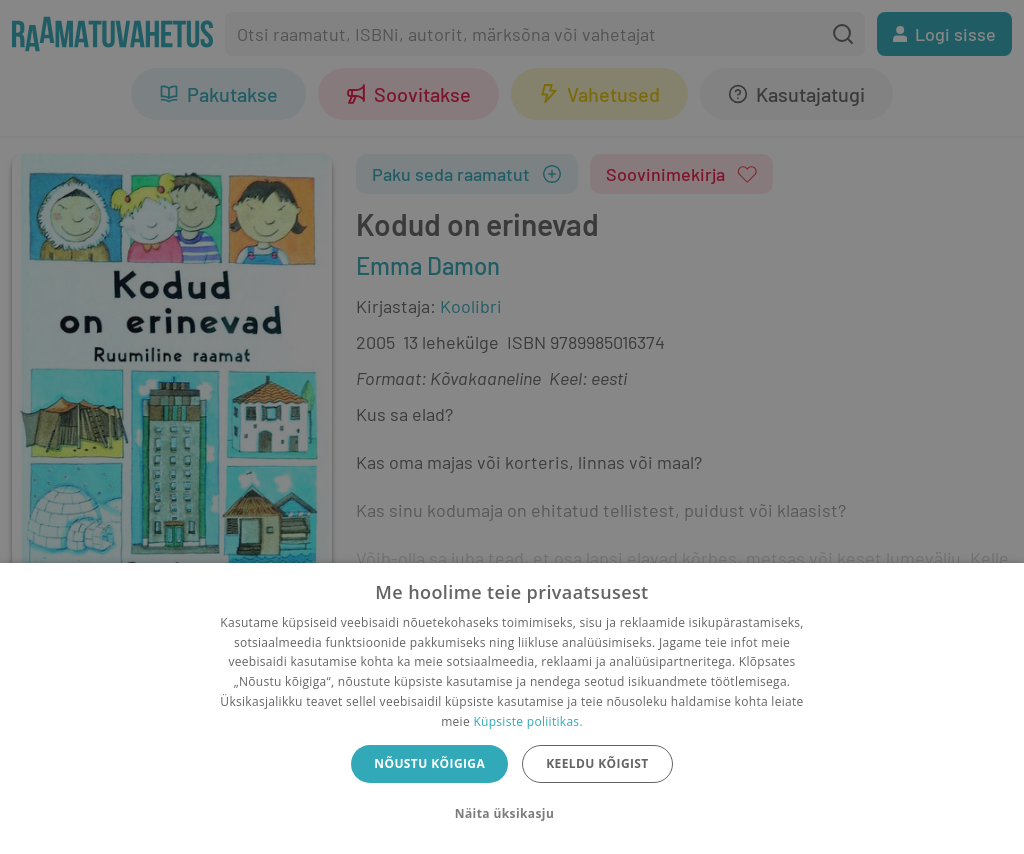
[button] (512, 814)
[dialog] (512, 708)
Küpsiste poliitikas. (527, 721)
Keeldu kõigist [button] (597, 763)
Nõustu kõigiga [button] (429, 763)
